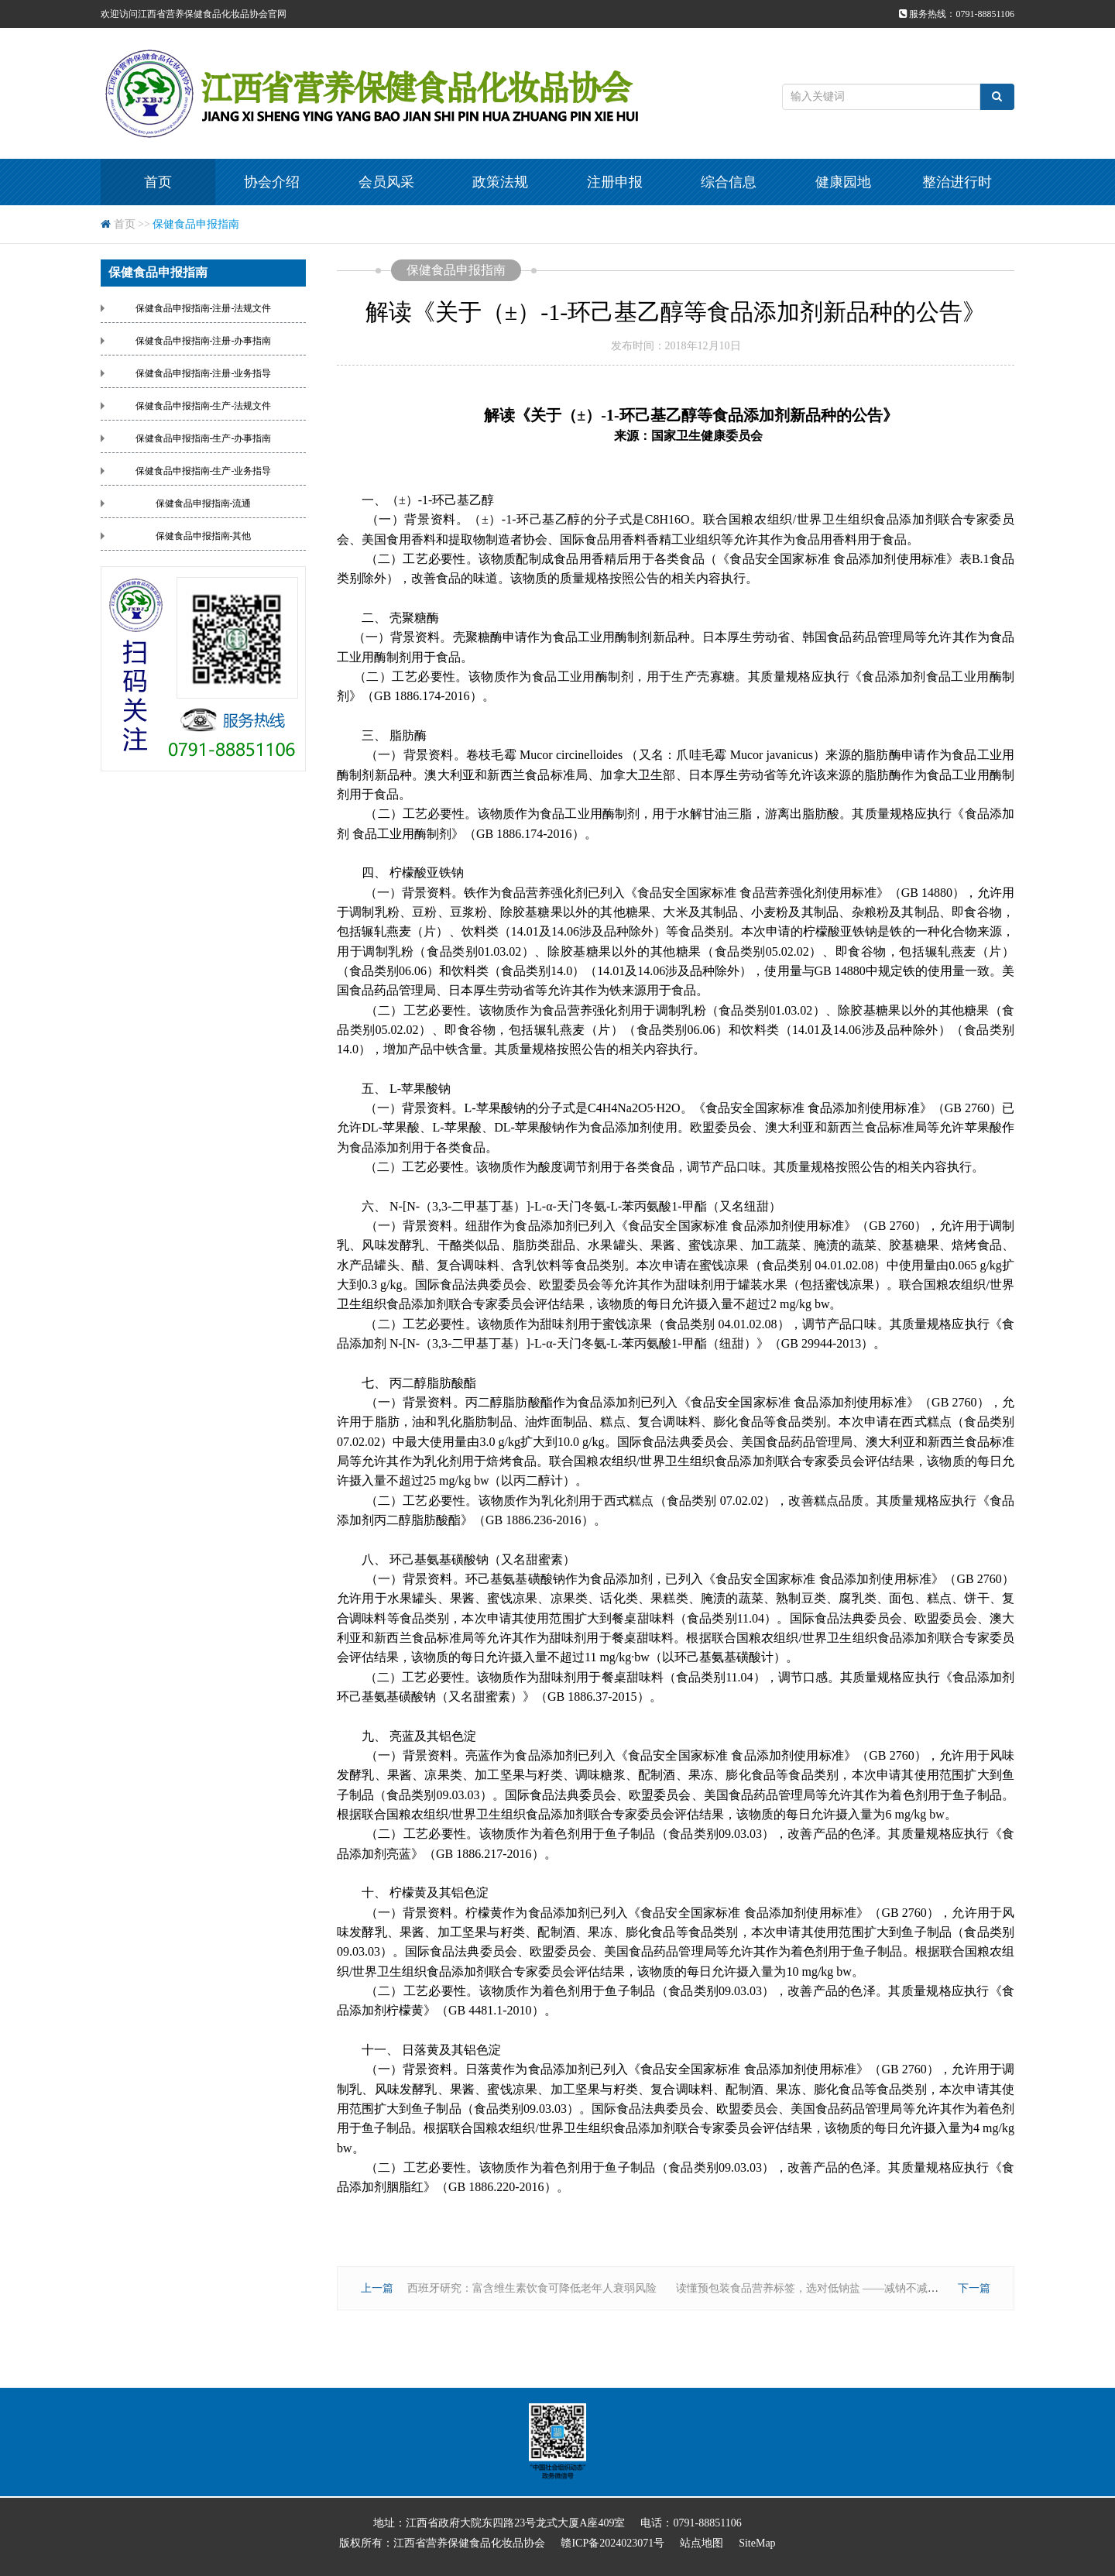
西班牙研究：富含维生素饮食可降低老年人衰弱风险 (532, 2288)
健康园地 (843, 182)
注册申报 (615, 182)
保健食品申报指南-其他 (204, 536)
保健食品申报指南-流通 (204, 503)
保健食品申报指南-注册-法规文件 (204, 308)
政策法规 (500, 182)
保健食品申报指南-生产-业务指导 (204, 470)
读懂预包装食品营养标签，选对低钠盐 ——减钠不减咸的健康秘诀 (834, 2288)
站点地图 (701, 2543)
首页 (158, 182)
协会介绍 (272, 182)
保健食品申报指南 (196, 224)
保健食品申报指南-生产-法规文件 (204, 405)
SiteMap (757, 2543)
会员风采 (386, 182)
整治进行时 (957, 182)
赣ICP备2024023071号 (612, 2543)
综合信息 (728, 182)
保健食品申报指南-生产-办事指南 (204, 438)
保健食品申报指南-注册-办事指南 (204, 340)
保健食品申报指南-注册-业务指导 (204, 373)
